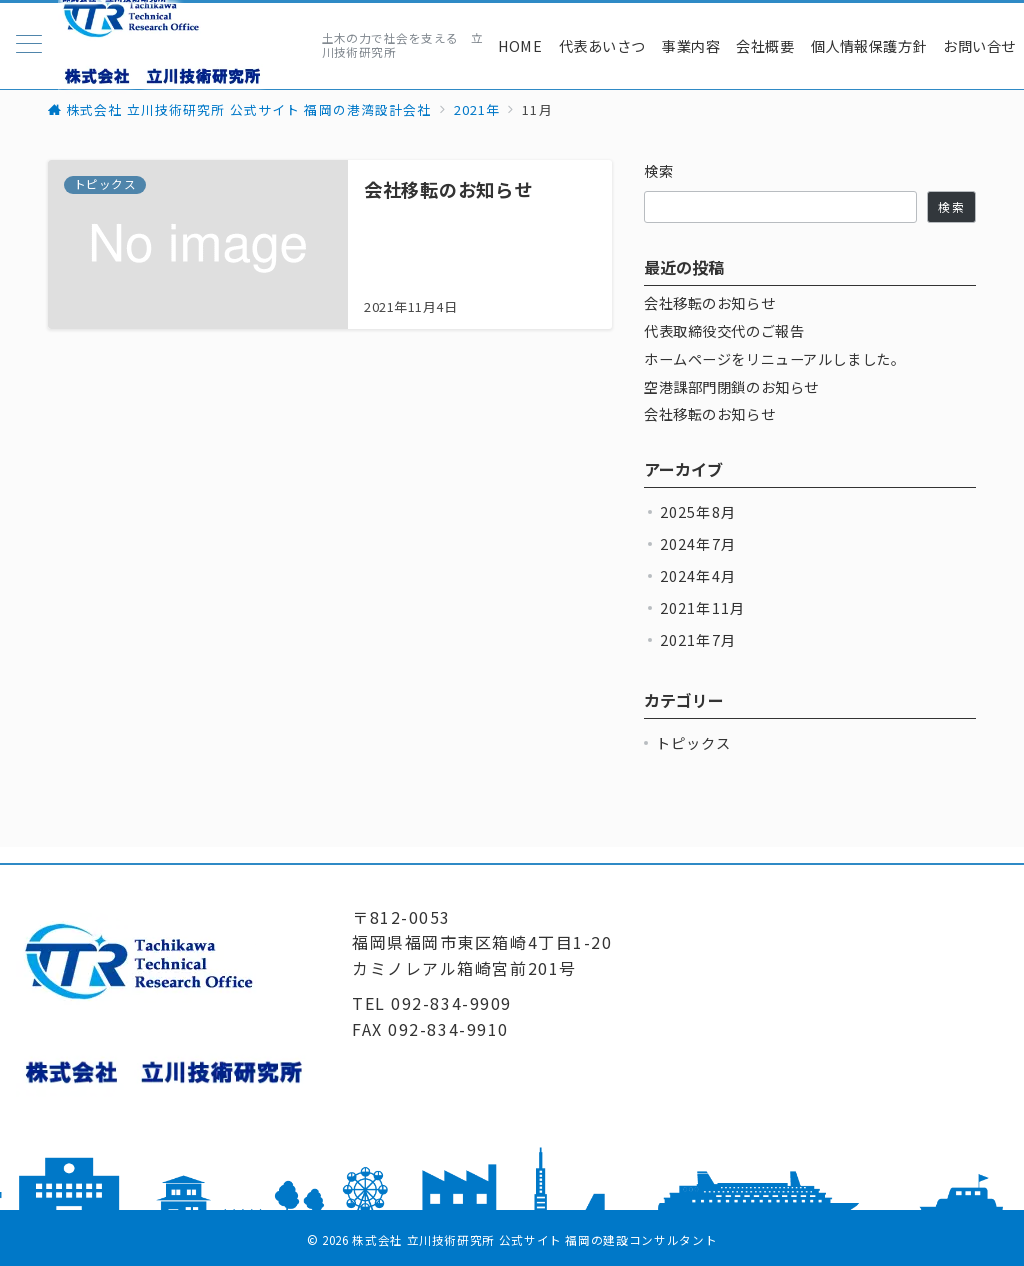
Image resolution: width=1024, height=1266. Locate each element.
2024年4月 (698, 576)
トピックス (694, 743)
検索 (659, 171)
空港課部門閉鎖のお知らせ (731, 387)
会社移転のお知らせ (709, 303)
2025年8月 (698, 512)
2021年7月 (698, 640)
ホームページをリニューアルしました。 (774, 359)
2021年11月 (702, 608)
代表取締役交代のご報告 (724, 331)
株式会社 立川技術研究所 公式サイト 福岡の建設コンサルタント (534, 1240)
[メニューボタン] (29, 45)
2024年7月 (698, 544)
